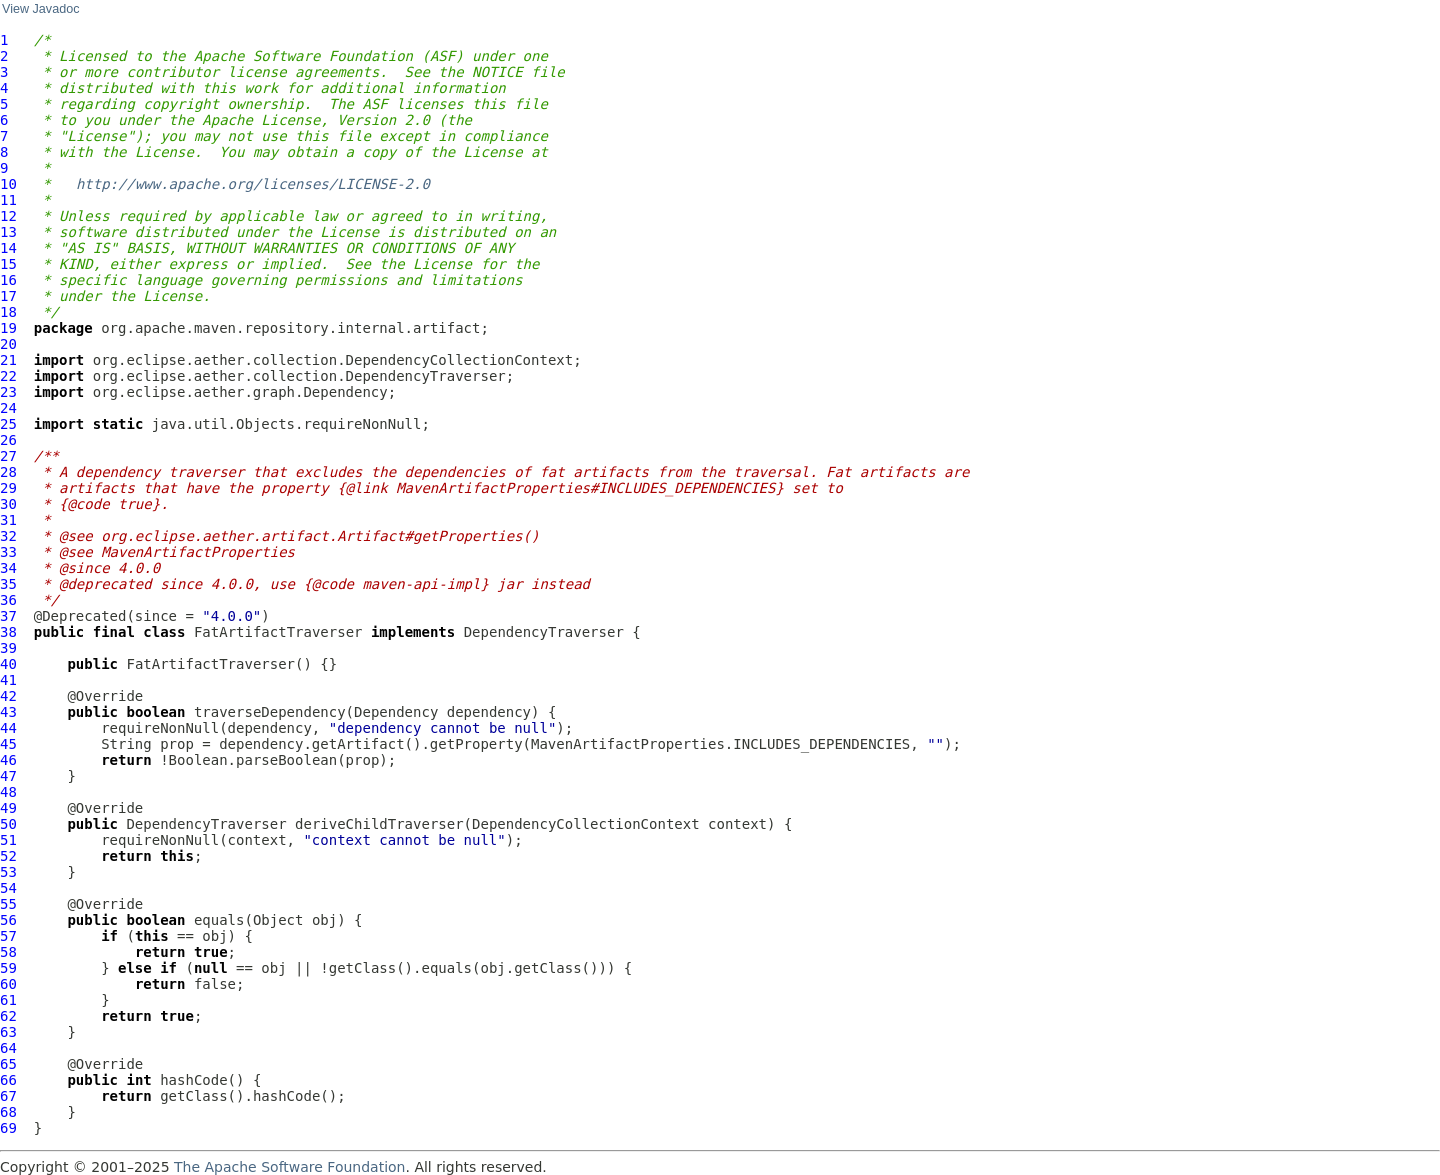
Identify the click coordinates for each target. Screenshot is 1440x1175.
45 (8, 744)
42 (8, 696)
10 (8, 184)
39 (8, 648)
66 (8, 1080)
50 (8, 824)
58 (8, 952)
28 (8, 472)
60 (8, 984)
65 (8, 1064)
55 (8, 904)
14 (8, 248)
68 (8, 1112)
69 (8, 1128)
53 (8, 872)
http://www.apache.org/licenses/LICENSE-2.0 (253, 184)
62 (8, 1016)
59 (8, 968)
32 (8, 536)
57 (8, 936)
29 (8, 488)
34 (8, 568)
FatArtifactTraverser (278, 632)
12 (8, 216)
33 (8, 552)
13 (8, 232)
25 (8, 424)
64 (8, 1048)
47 (8, 776)
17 (8, 296)
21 (8, 360)
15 (8, 264)
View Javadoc (40, 9)
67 (8, 1096)
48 (8, 792)
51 (8, 840)
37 (8, 616)
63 (8, 1032)
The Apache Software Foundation (289, 1167)
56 (8, 920)
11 (8, 200)
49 (8, 808)
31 (8, 520)
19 (8, 328)
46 (8, 760)
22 (8, 376)
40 (8, 664)
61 (8, 1000)
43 (8, 712)
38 (8, 632)
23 (8, 392)
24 (8, 408)
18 (8, 312)
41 (8, 680)
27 (8, 456)
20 (8, 344)
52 (8, 856)
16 (8, 280)
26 (8, 440)
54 (8, 888)
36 (8, 600)
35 (8, 584)
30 (8, 504)
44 (8, 728)
